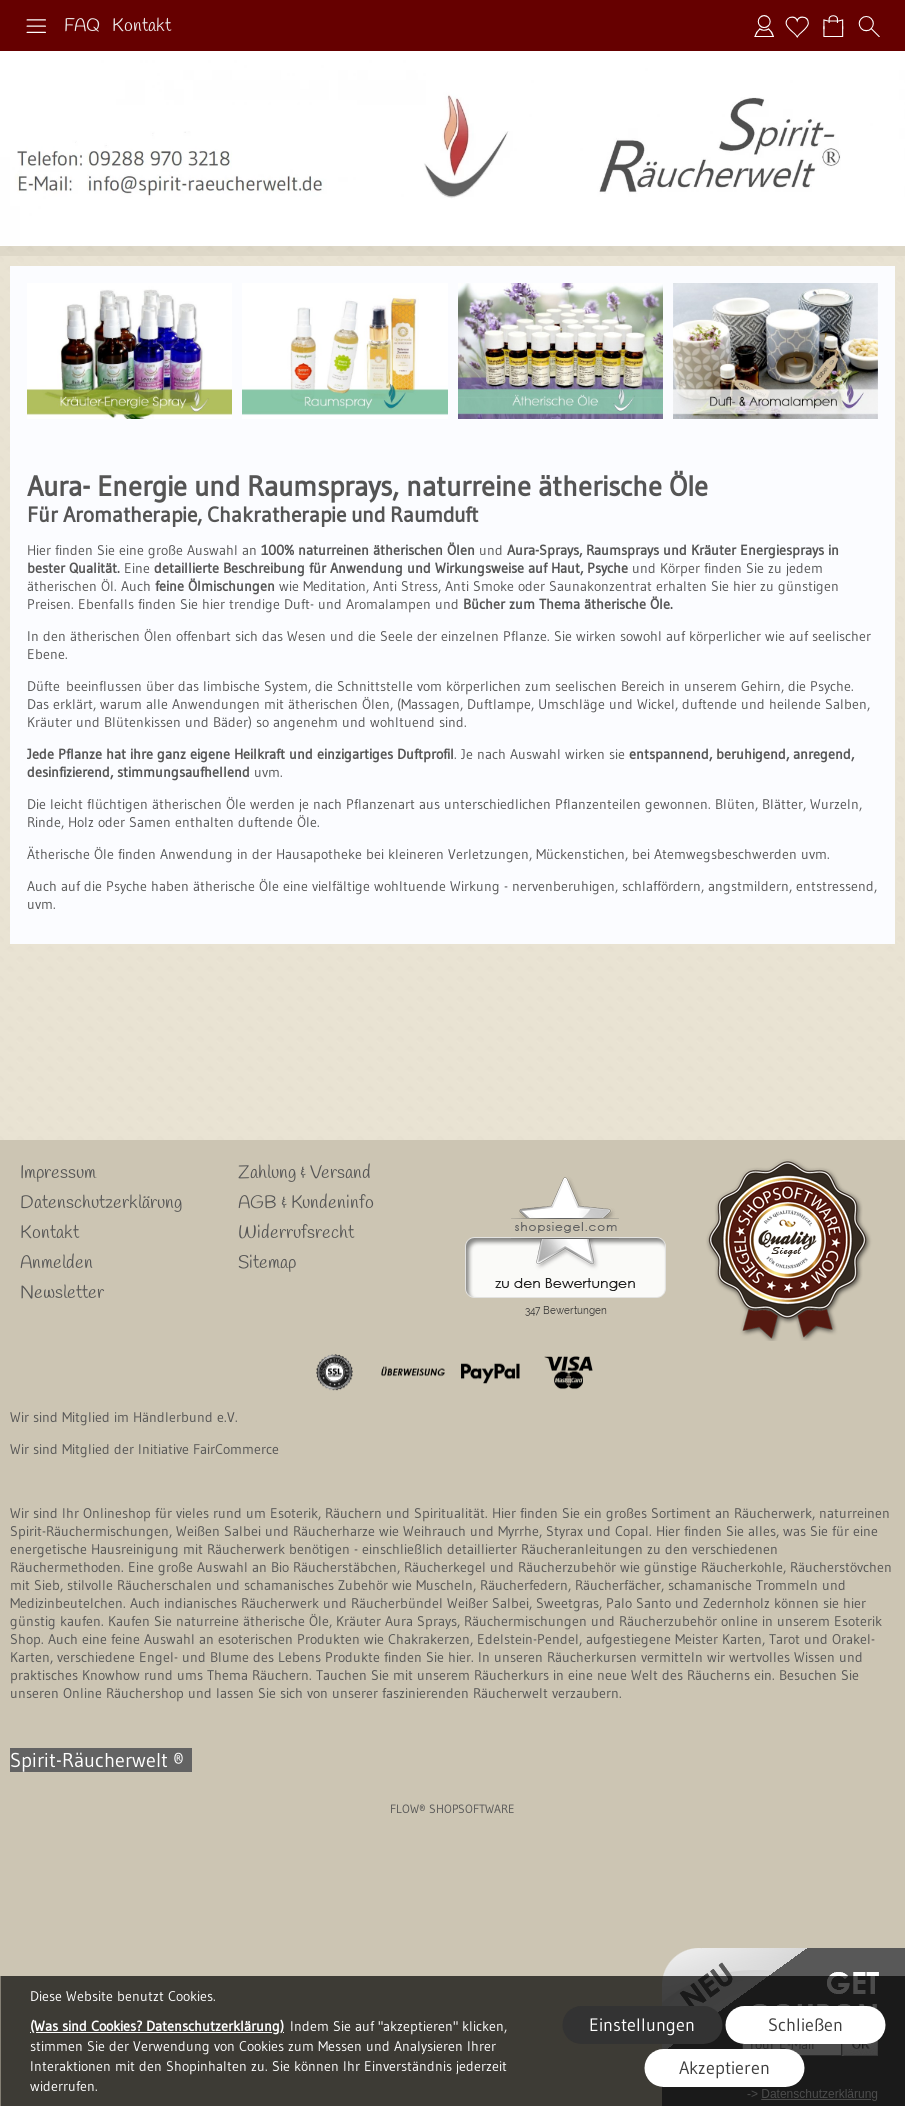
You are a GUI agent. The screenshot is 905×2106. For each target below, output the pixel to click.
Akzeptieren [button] (724, 2068)
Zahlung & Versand (304, 1173)
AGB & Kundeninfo (306, 1203)
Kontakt (141, 26)
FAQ (82, 26)
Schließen (805, 2025)
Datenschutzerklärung (101, 1203)
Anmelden (764, 26)
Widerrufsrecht (296, 1233)
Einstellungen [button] (642, 2025)
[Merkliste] (797, 26)
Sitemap (267, 1263)
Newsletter (62, 1293)
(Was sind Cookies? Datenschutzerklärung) (157, 2026)
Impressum (58, 1173)
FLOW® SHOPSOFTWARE (452, 1808)
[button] (36, 26)
